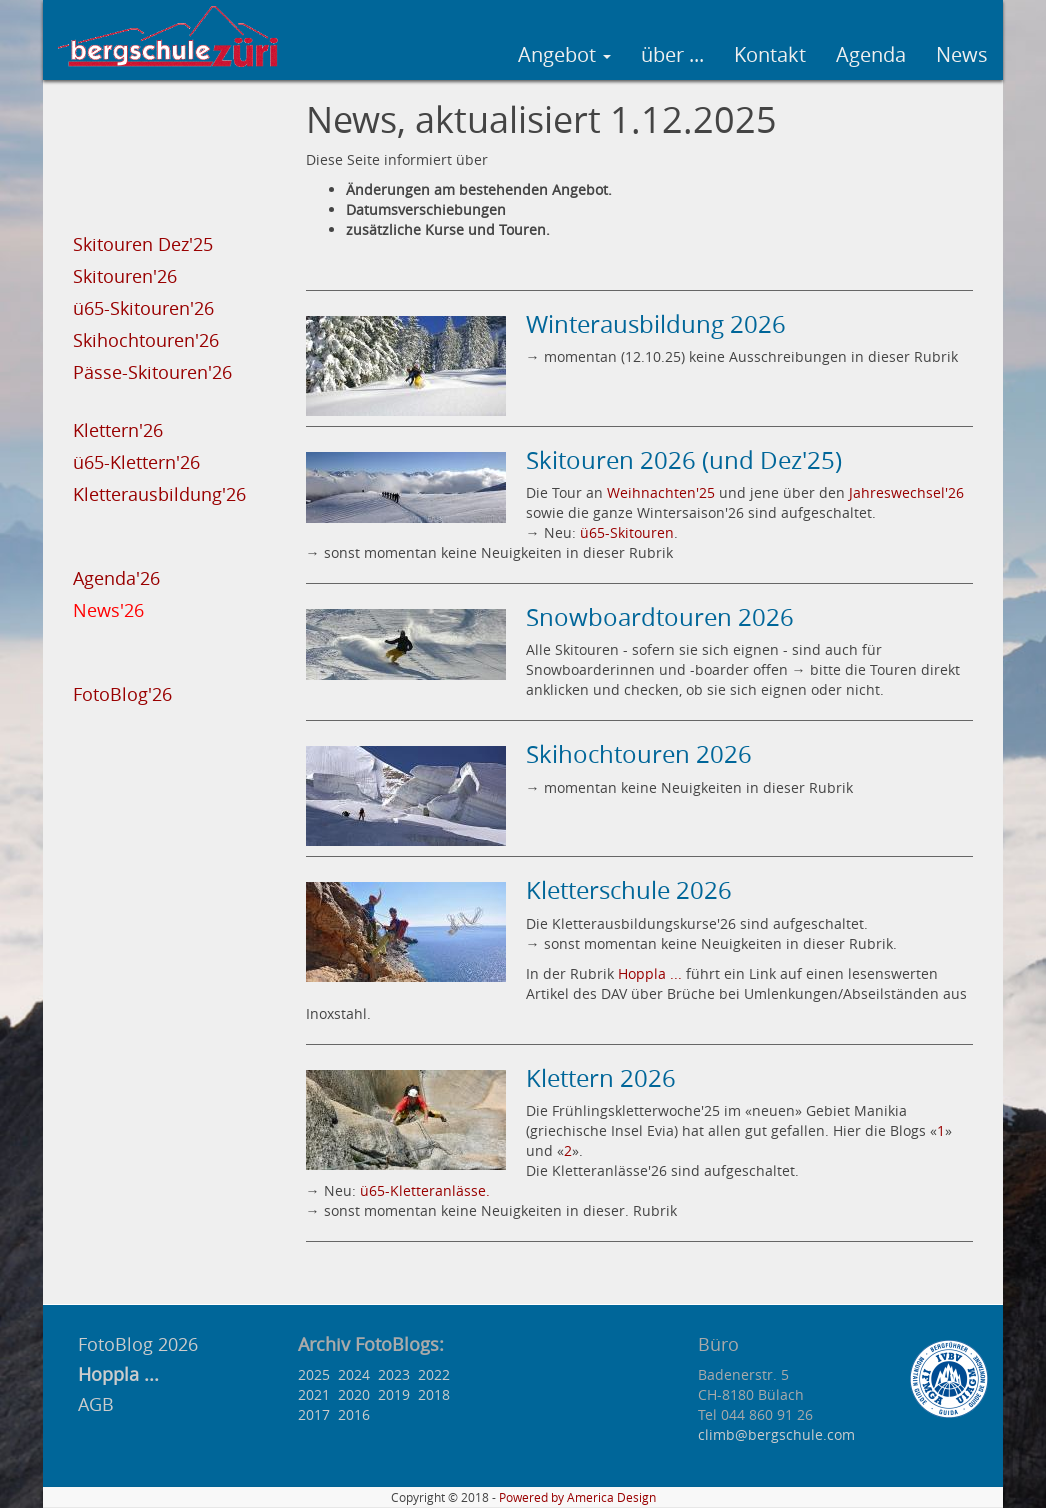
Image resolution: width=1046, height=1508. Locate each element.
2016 (354, 1414)
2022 (434, 1374)
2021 (314, 1394)
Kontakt (770, 54)
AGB (96, 1404)
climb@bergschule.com (776, 1434)
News (962, 54)
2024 (354, 1374)
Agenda (871, 54)
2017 (314, 1414)
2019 (394, 1394)
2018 (434, 1394)
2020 (354, 1394)
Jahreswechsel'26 (906, 492)
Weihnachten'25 (661, 492)
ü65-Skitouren (627, 532)
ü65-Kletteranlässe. (425, 1190)
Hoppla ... (650, 973)
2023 (394, 1374)
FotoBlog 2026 (135, 1344)
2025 (314, 1374)
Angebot (564, 54)
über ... (672, 54)
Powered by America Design (577, 1497)
